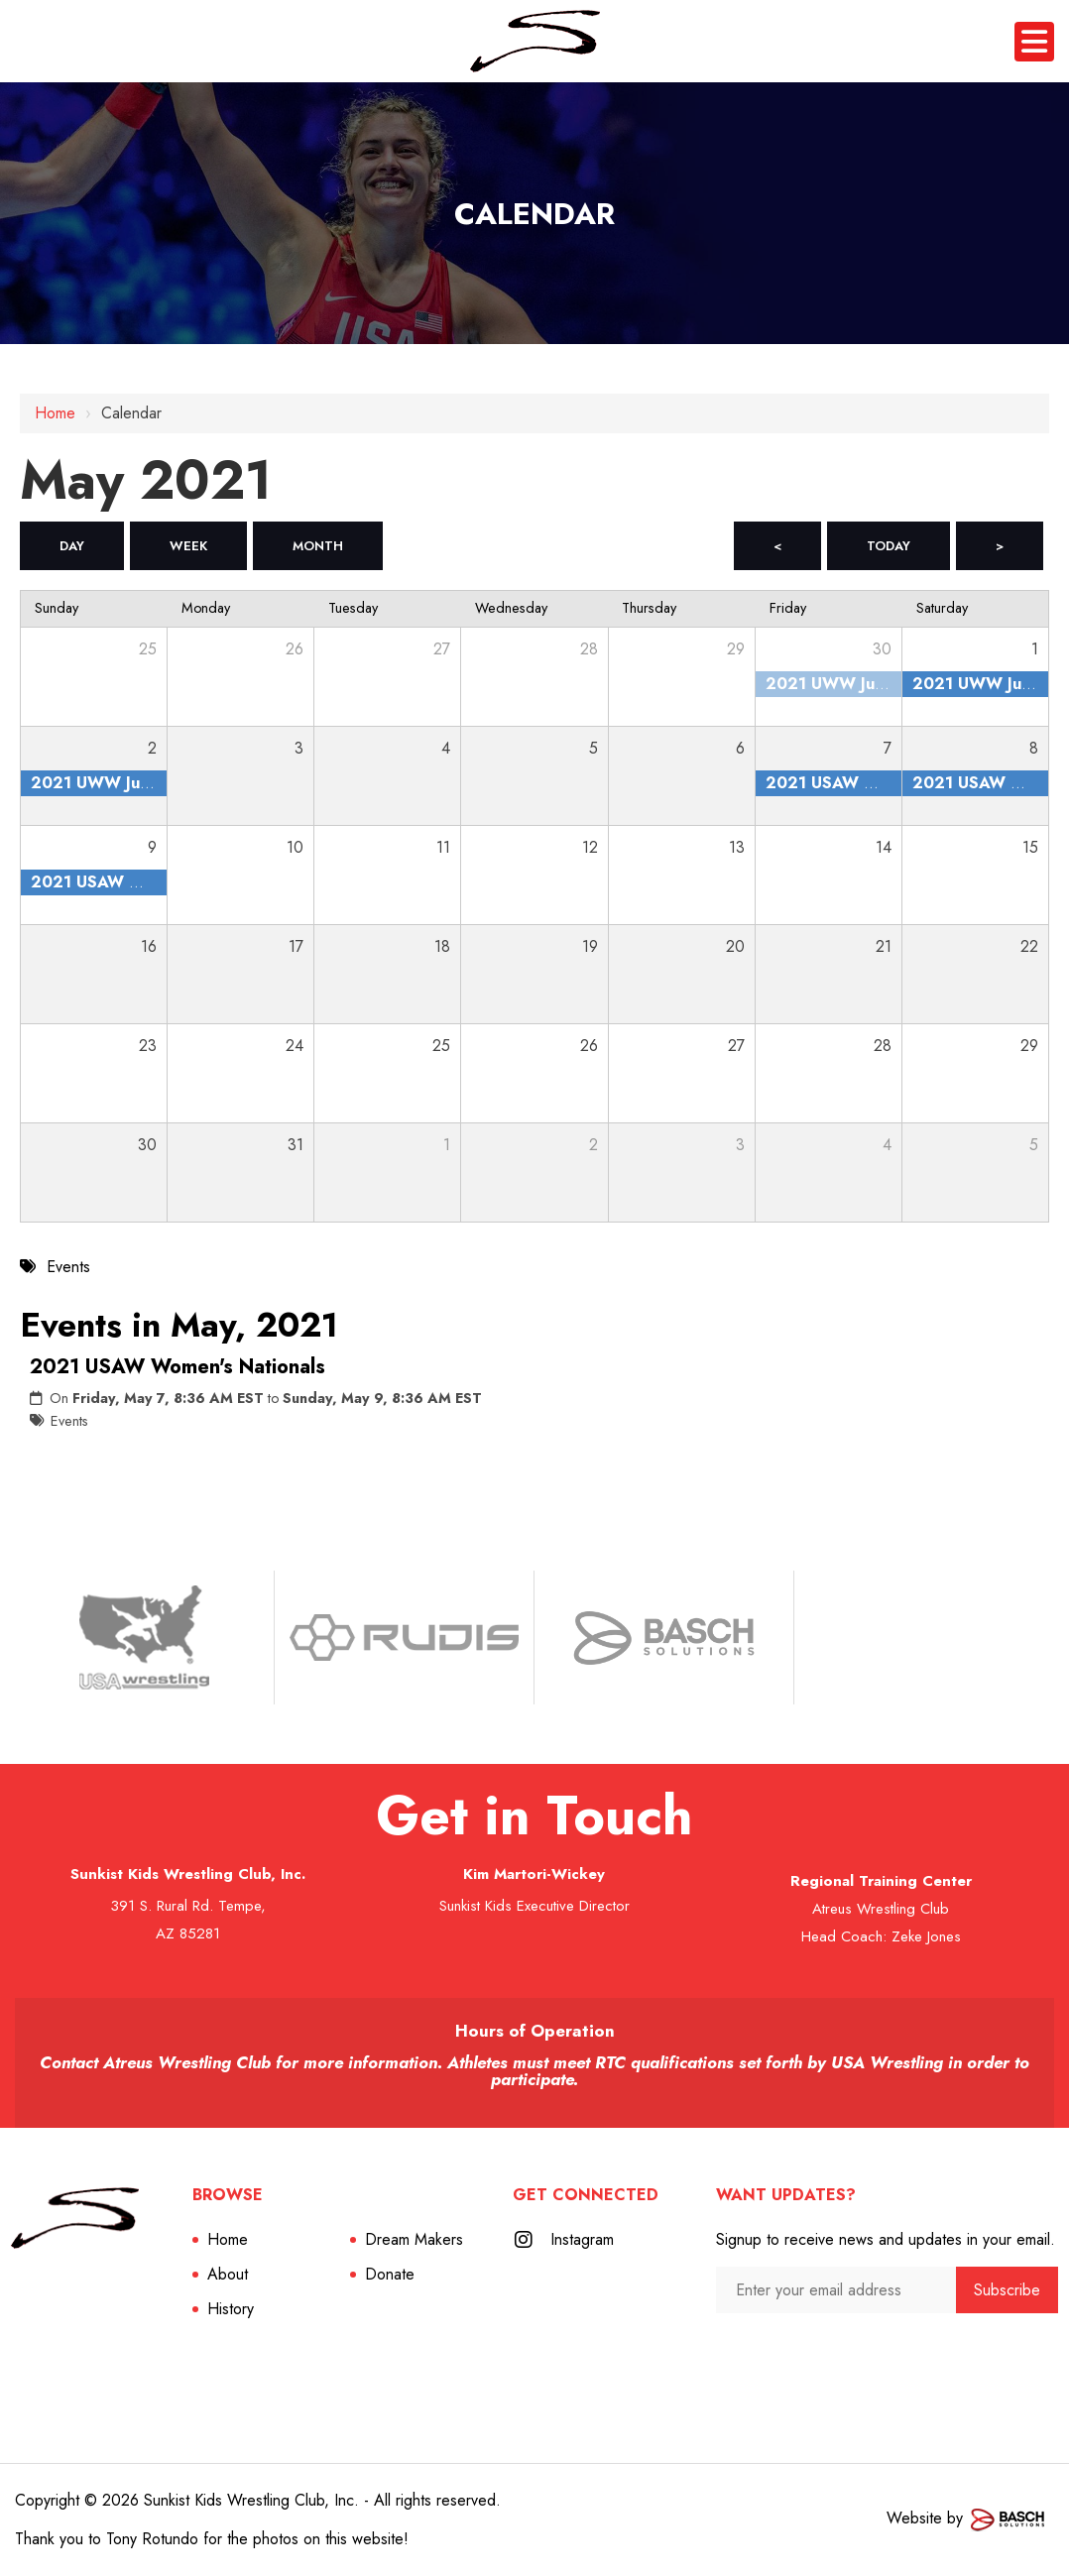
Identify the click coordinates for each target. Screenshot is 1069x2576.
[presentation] (821, 2351)
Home (55, 413)
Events (69, 1421)
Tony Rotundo (152, 2538)
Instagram (582, 2239)
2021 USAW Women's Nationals (177, 1366)
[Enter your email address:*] (835, 2290)
